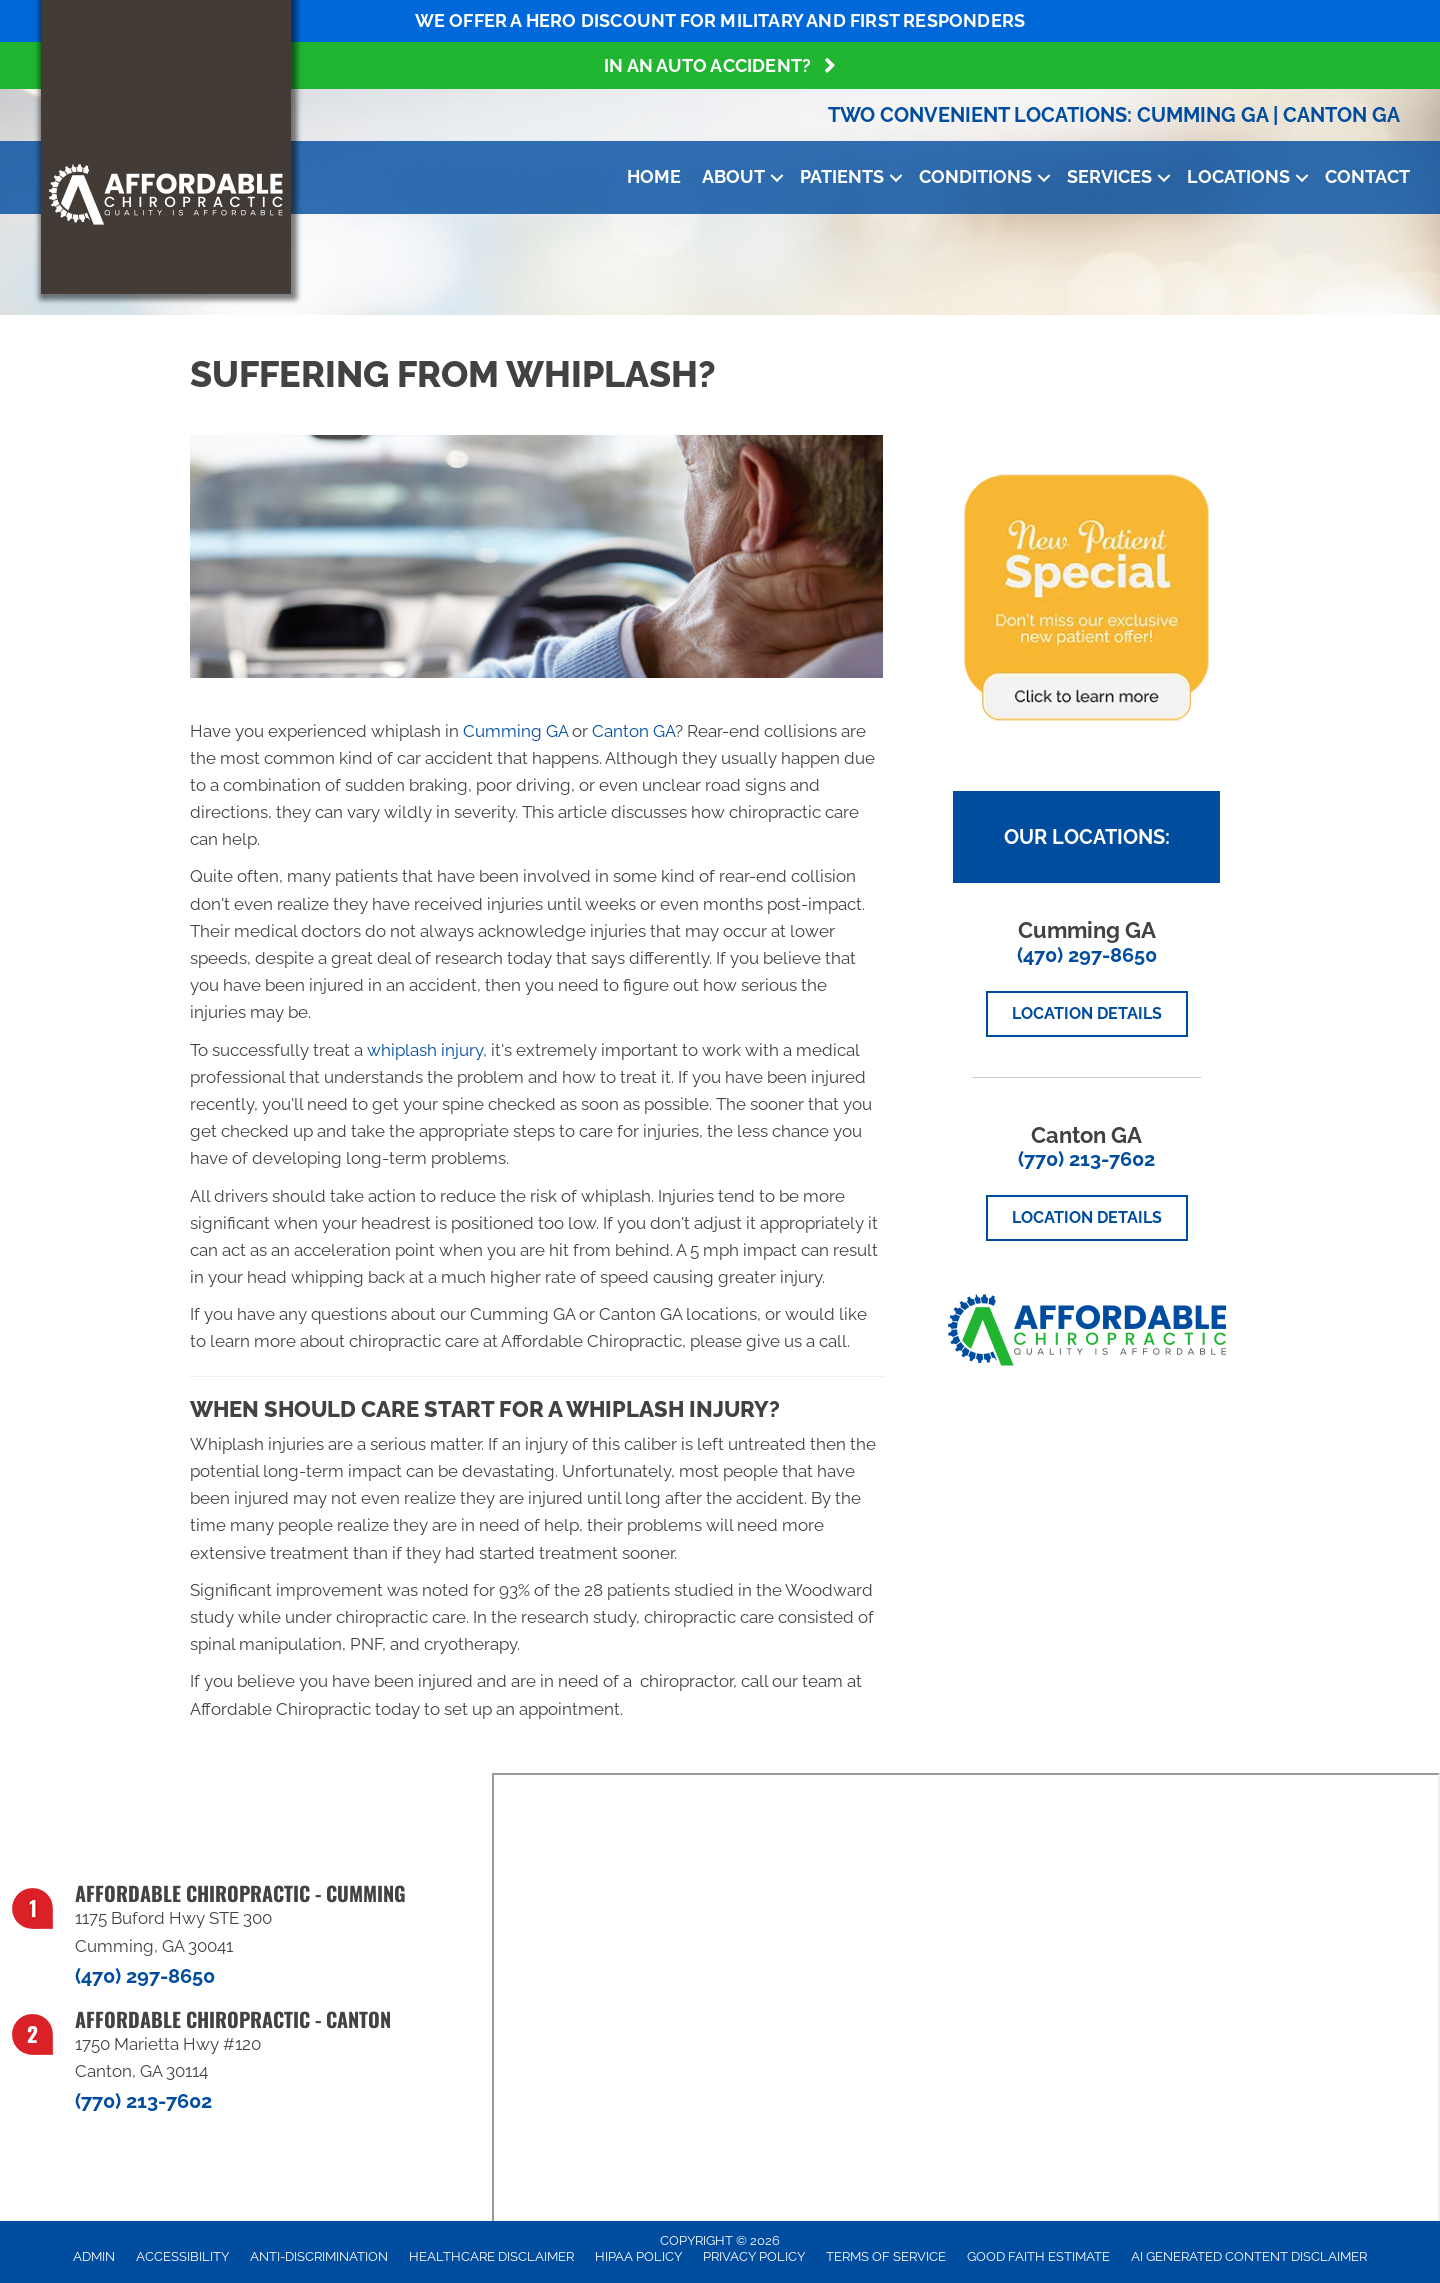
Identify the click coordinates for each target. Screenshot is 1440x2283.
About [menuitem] (733, 176)
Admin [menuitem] (94, 2256)
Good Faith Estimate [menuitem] (1038, 2256)
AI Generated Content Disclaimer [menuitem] (1249, 2256)
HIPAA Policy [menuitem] (638, 2256)
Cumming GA (1202, 115)
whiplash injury (425, 1050)
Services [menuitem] (1109, 176)
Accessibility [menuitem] (182, 2256)
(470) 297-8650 (1087, 955)
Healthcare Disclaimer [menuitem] (491, 2256)
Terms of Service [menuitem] (886, 2256)
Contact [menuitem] (1367, 176)
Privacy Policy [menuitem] (754, 2256)
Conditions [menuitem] (975, 176)
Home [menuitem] (654, 176)
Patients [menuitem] (842, 176)
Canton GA (1341, 115)
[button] (777, 177)
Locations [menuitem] (1238, 176)
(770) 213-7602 (1086, 1159)
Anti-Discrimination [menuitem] (319, 2256)
